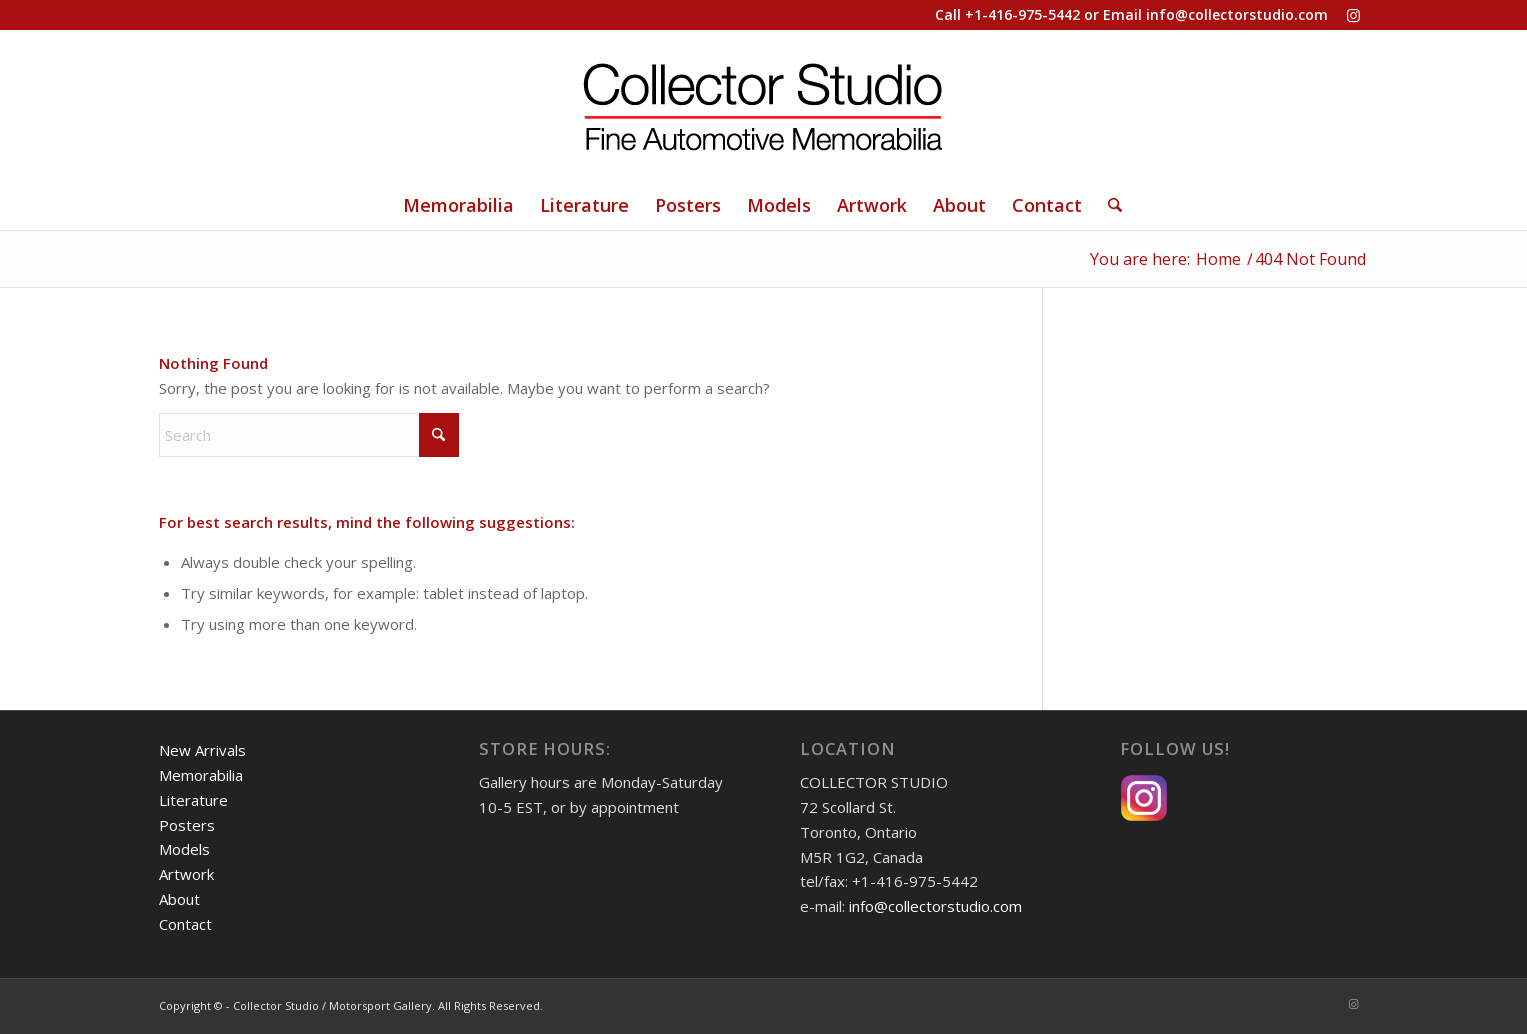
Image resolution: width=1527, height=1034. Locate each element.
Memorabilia (201, 775)
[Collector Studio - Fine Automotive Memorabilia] (764, 105)
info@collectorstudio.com (1237, 14)
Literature (193, 800)
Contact (185, 924)
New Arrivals (202, 750)
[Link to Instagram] (1354, 15)
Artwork (186, 874)
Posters (187, 825)
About (179, 899)
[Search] (1108, 205)
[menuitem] (458, 205)
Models (184, 849)
